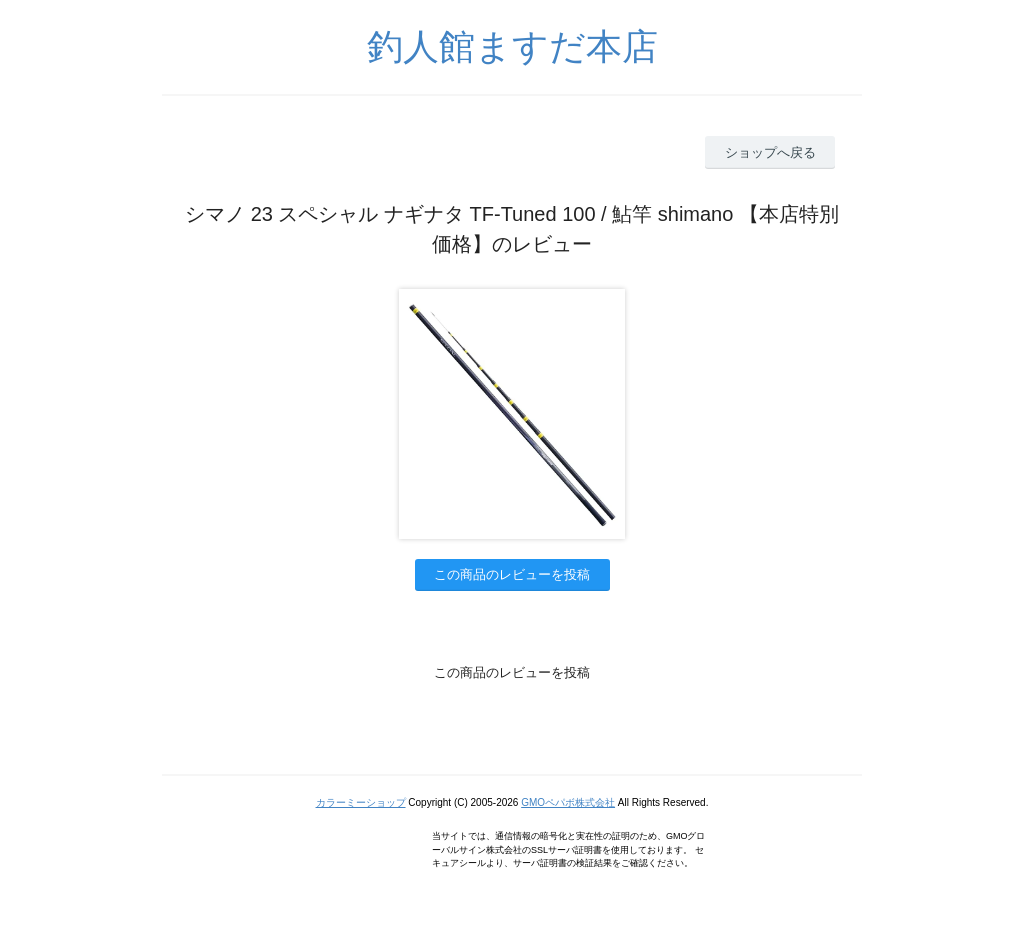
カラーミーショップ (361, 802)
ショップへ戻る (770, 152)
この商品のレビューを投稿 (512, 574)
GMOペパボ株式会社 (568, 802)
